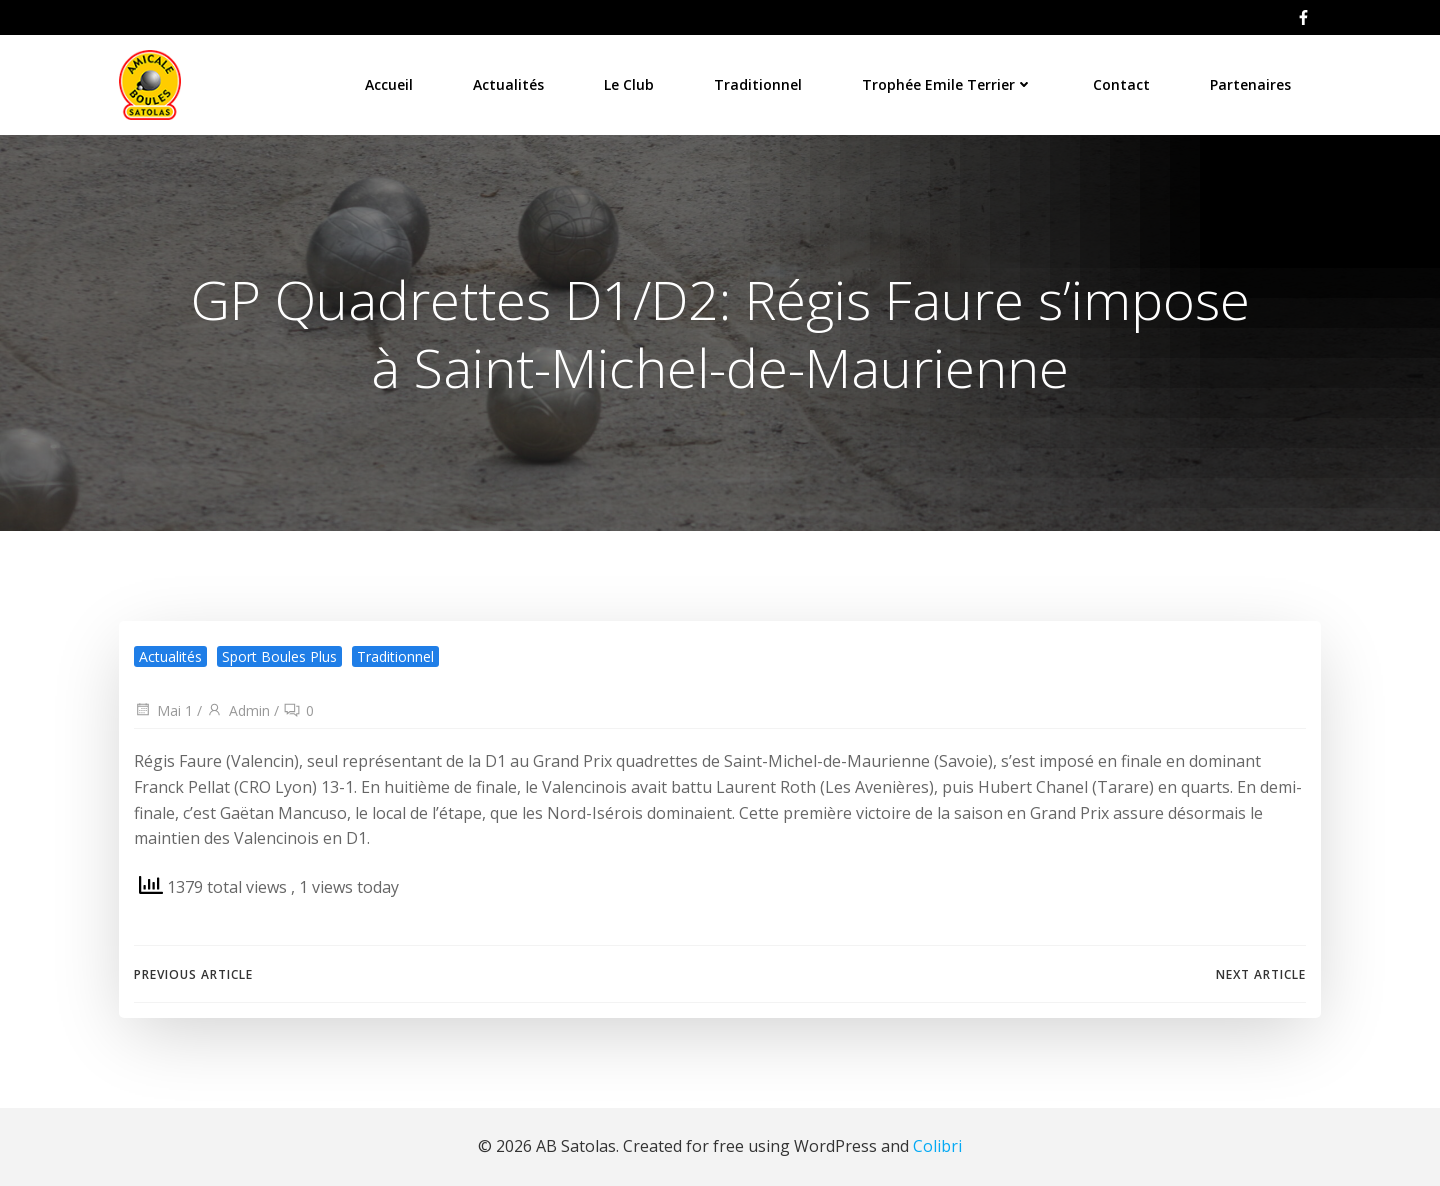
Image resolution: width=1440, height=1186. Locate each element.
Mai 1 (163, 710)
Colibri (937, 1146)
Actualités (508, 84)
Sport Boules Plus (279, 656)
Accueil (389, 84)
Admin (238, 710)
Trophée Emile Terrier (947, 84)
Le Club (629, 84)
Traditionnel (758, 84)
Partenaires (1250, 84)
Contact (1121, 84)
